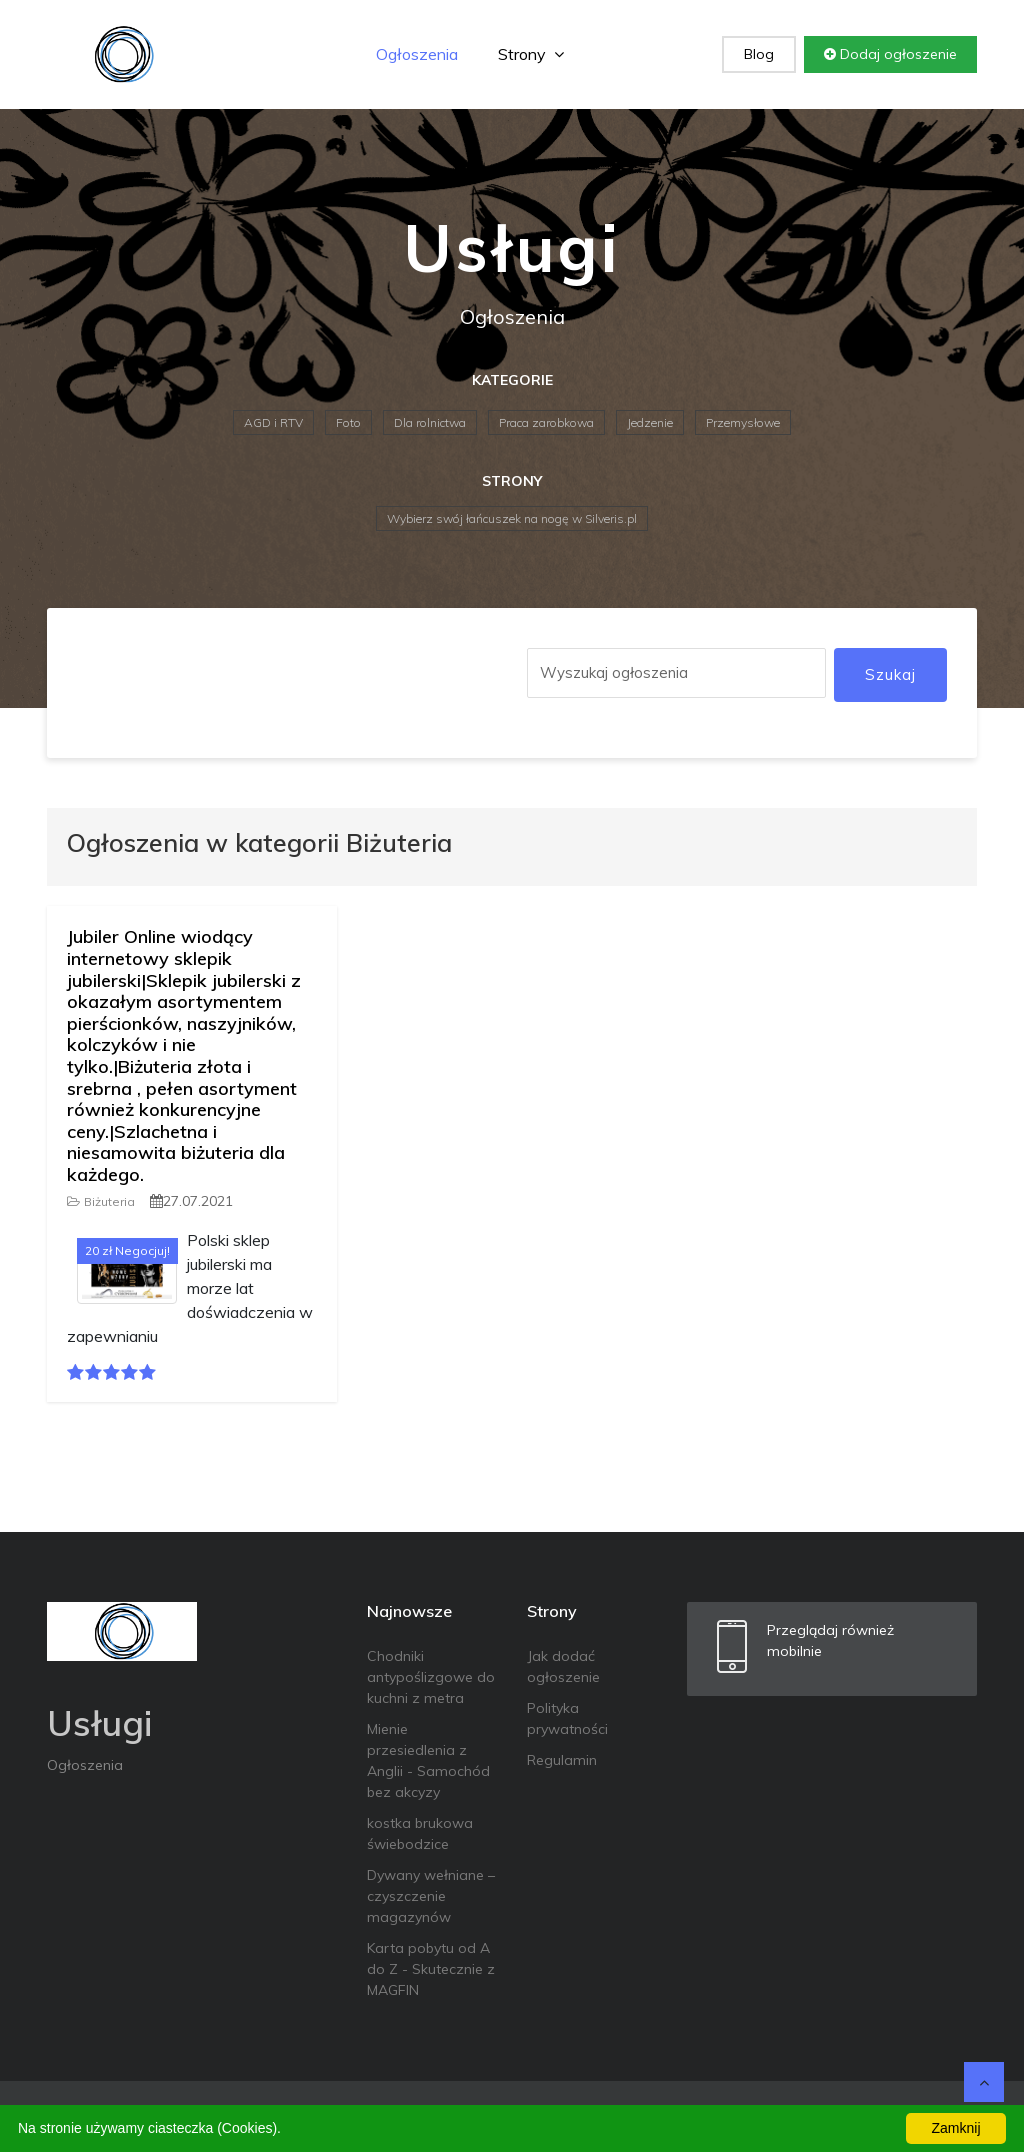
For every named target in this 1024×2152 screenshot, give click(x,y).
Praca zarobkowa (546, 422)
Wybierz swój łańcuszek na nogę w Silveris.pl (512, 518)
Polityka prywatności (567, 1718)
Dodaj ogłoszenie (890, 54)
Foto (348, 422)
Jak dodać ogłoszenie (563, 1666)
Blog (759, 54)
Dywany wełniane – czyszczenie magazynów (431, 1896)
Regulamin (562, 1760)
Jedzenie (650, 422)
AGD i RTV (273, 422)
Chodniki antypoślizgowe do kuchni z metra (431, 1677)
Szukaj (890, 674)
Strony (531, 54)
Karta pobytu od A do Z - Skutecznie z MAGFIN (431, 1969)
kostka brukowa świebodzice (420, 1833)
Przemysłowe (743, 422)
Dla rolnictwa (430, 422)
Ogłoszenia (417, 54)
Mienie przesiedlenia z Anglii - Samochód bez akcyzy (428, 1760)
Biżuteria (101, 1201)
